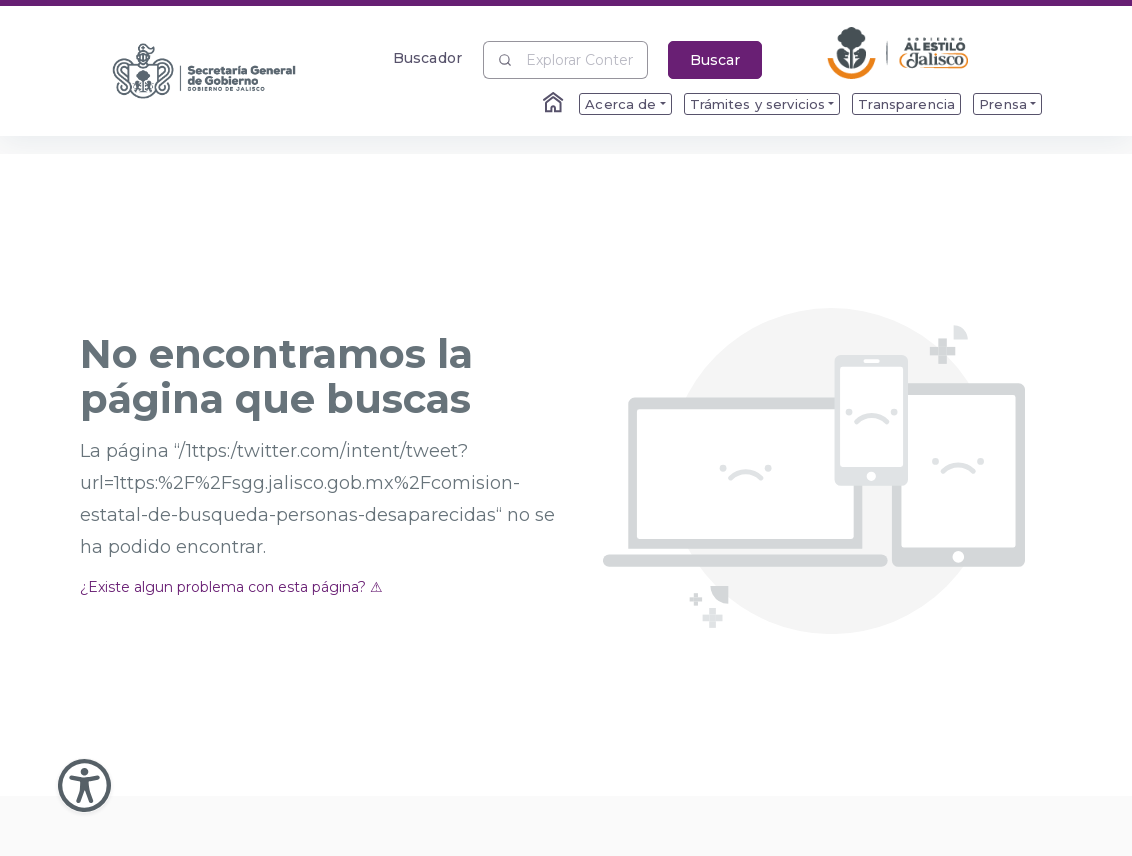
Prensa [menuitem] (1003, 104)
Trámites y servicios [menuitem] (758, 104)
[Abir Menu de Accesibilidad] (84, 785)
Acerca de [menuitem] (620, 104)
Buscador (427, 57)
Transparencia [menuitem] (906, 104)
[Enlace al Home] (555, 104)
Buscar (715, 60)
